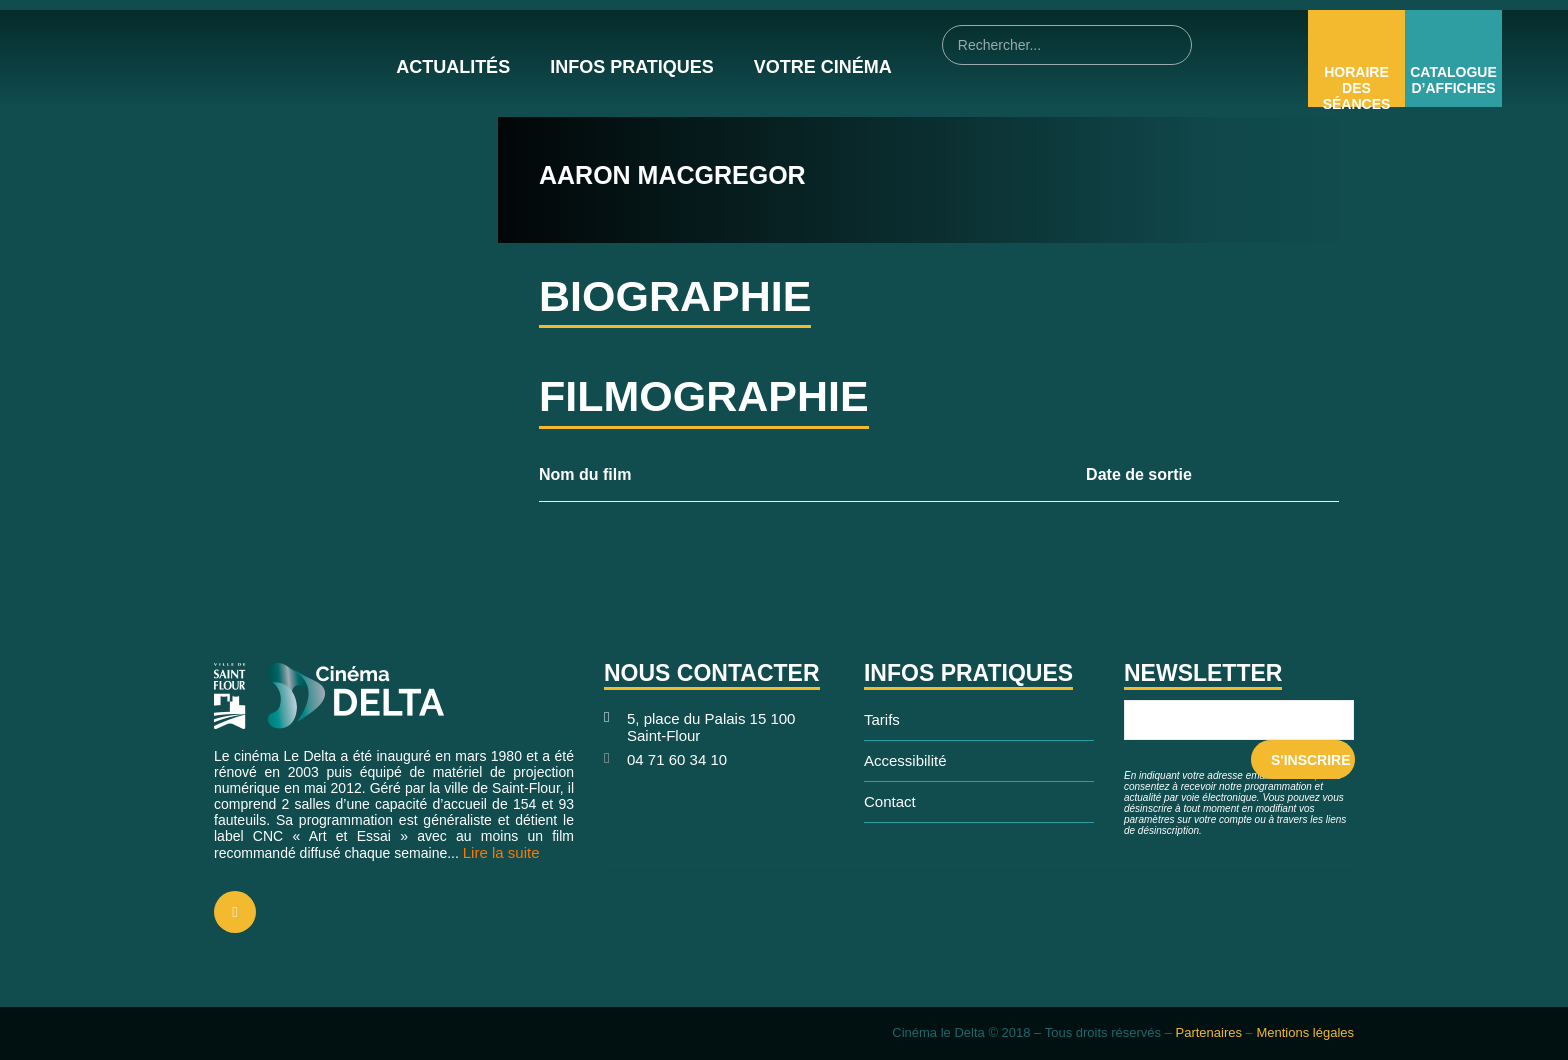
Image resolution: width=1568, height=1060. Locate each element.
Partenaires (1208, 1032)
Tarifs (882, 719)
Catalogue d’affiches (1453, 80)
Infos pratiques (632, 67)
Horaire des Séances (1357, 88)
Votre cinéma (823, 67)
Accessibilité (905, 760)
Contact (890, 801)
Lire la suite (501, 852)
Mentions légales (1305, 1032)
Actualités (453, 67)
